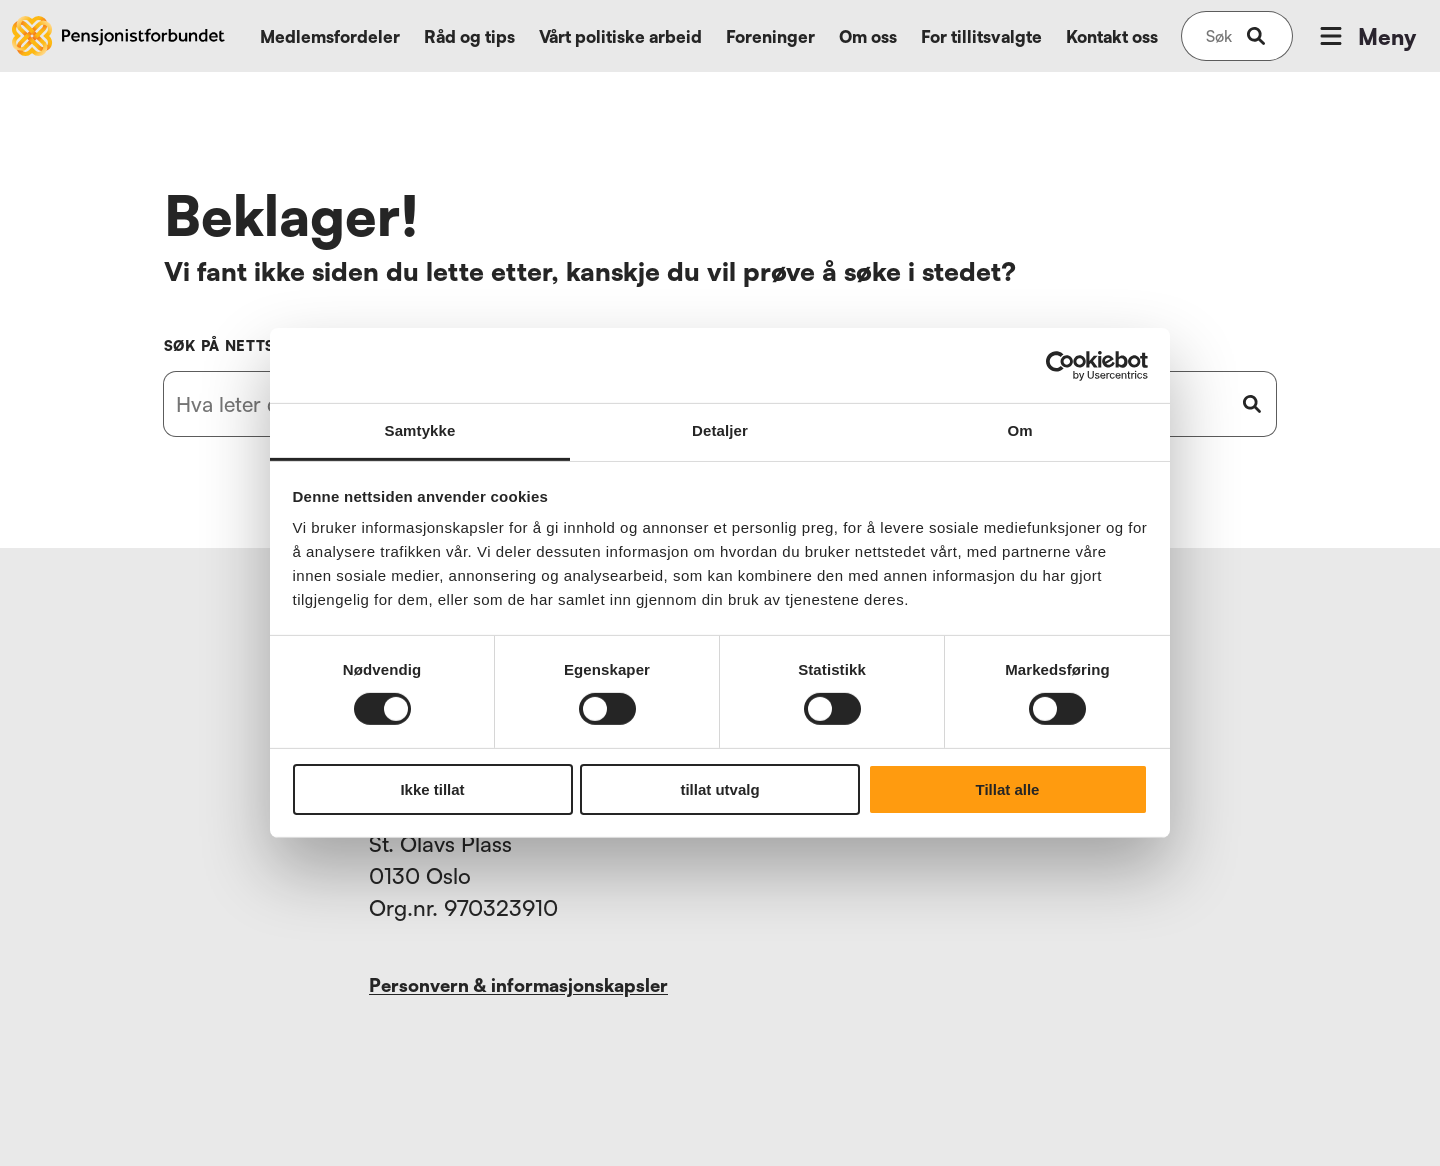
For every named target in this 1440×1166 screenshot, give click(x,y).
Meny (1366, 36)
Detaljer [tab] (720, 430)
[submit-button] (1256, 36)
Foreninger (770, 36)
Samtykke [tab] (420, 430)
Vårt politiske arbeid (620, 36)
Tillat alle (1008, 789)
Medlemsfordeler (330, 36)
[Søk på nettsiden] (1219, 36)
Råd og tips (469, 36)
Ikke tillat (432, 789)
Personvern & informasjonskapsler (518, 985)
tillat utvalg (719, 789)
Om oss (868, 36)
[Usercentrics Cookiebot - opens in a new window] (1060, 365)
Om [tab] (1019, 430)
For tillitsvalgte (981, 36)
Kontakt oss (1112, 36)
